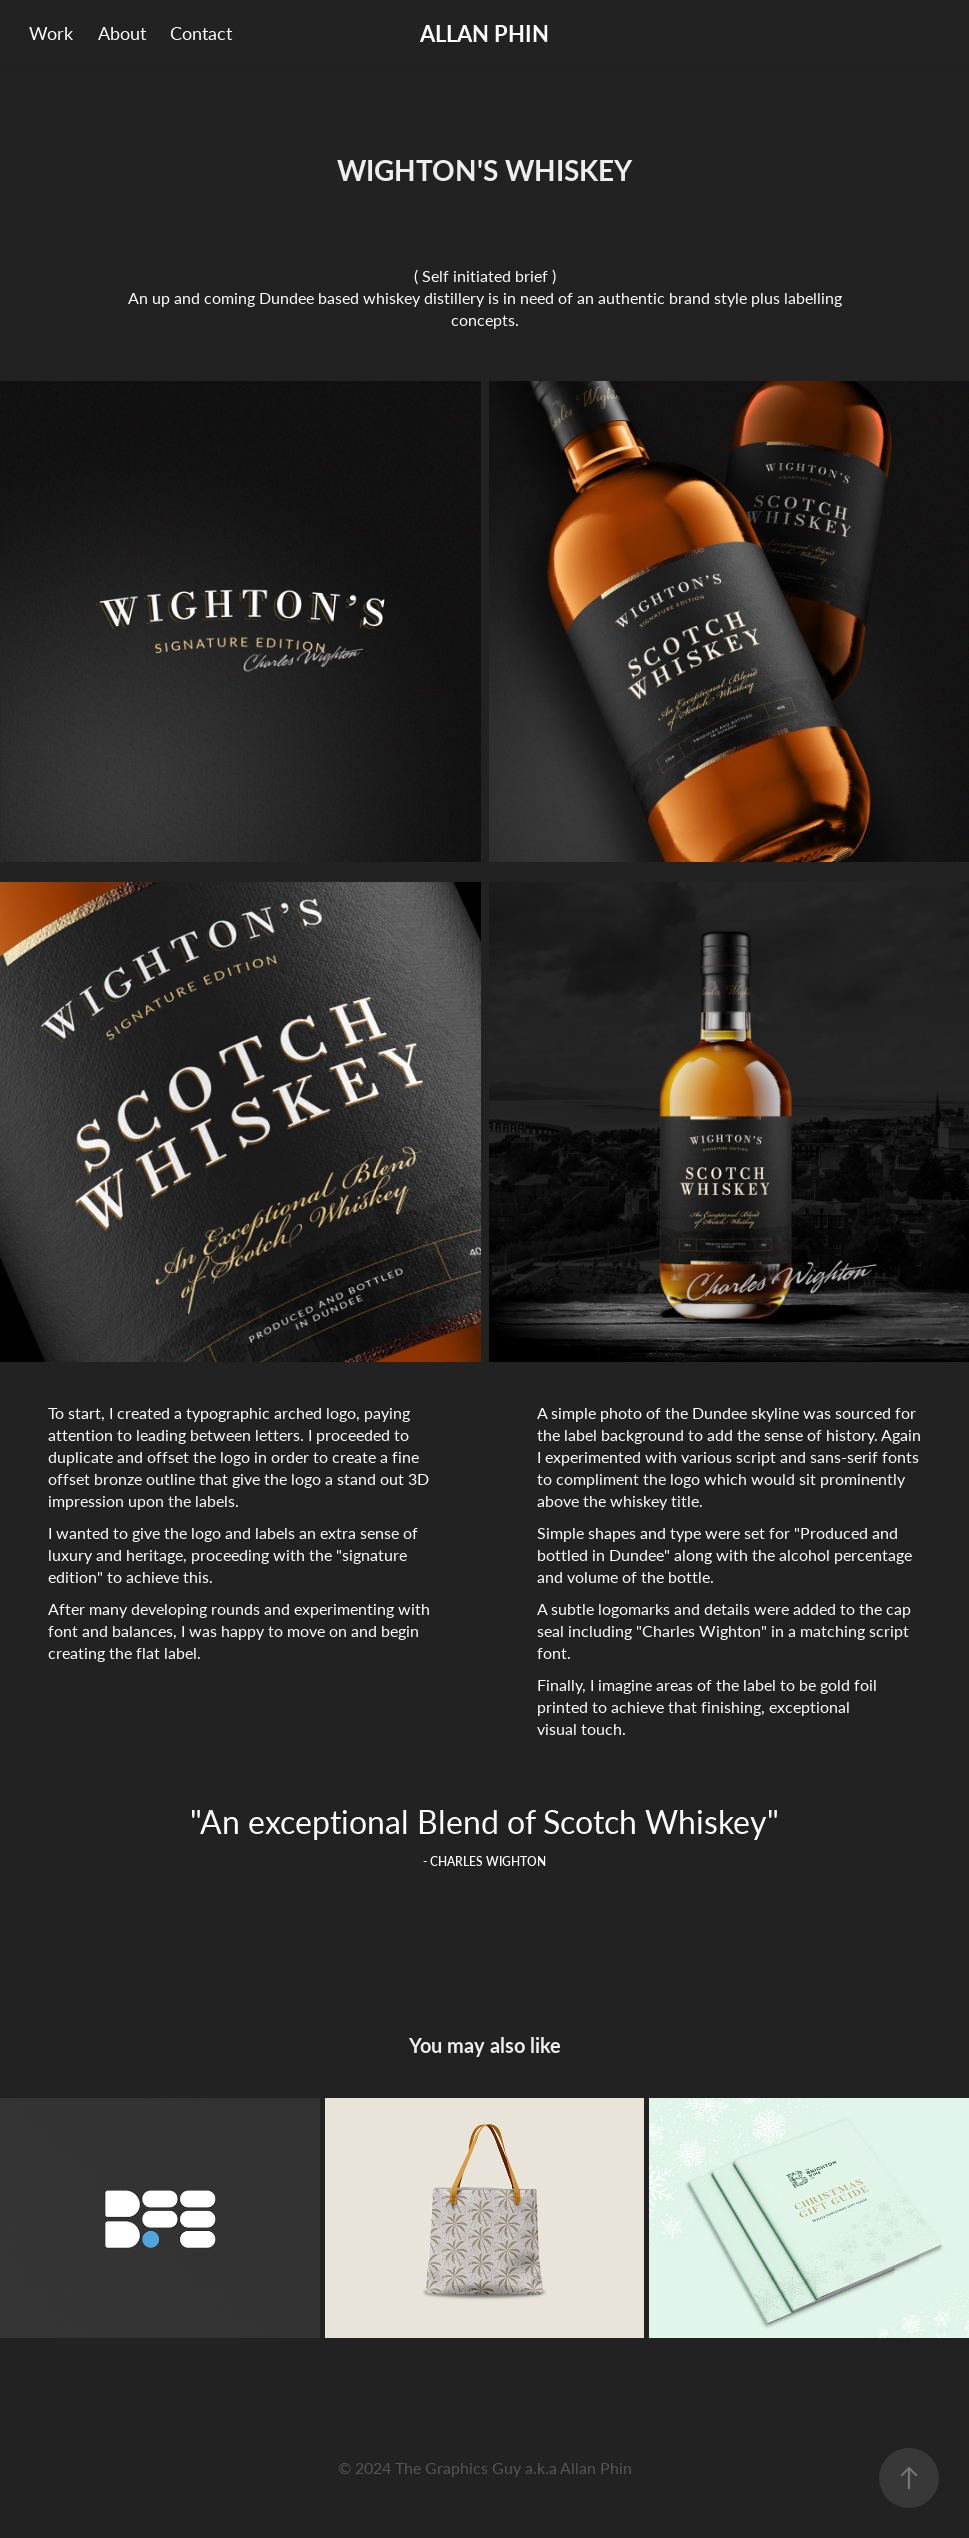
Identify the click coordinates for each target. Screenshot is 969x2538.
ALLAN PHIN (484, 33)
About (122, 33)
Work (51, 33)
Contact (201, 33)
